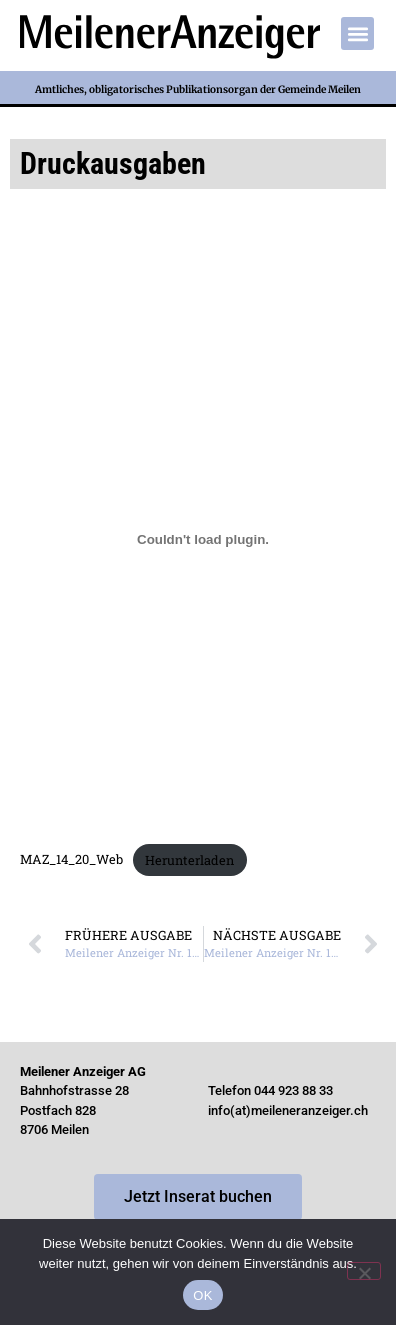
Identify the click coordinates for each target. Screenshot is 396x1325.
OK (202, 1295)
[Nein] (364, 1271)
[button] (357, 33)
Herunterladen (189, 860)
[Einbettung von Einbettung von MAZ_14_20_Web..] (203, 539)
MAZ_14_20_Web (71, 860)
